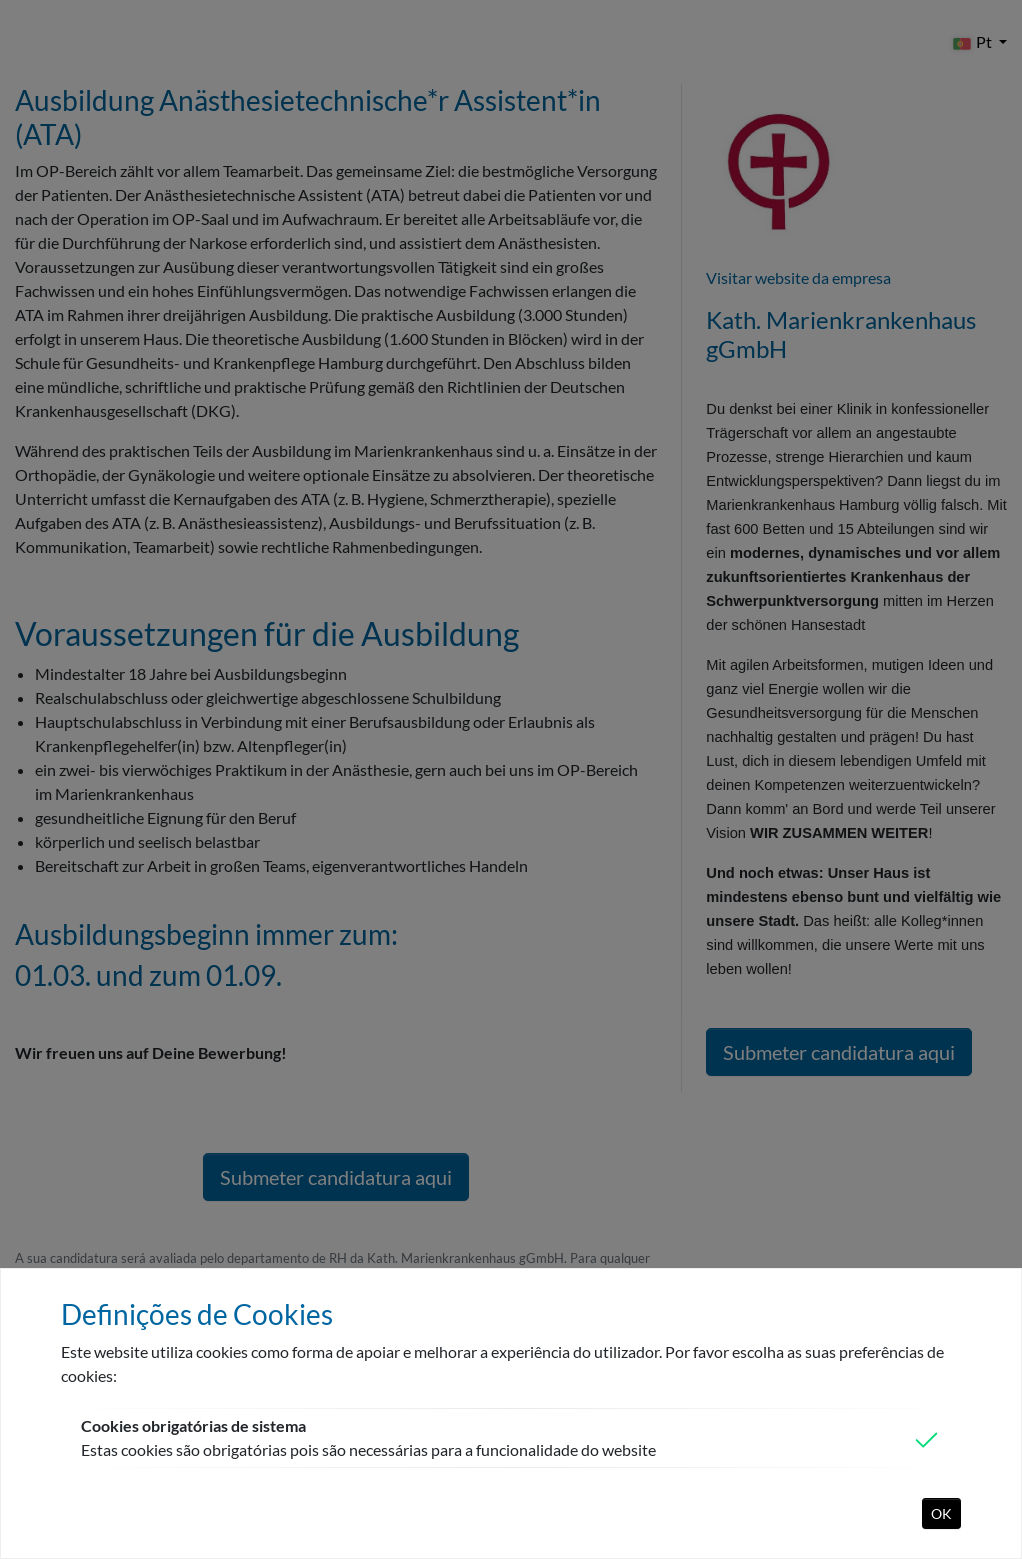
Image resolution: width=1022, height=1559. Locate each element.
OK (941, 1513)
